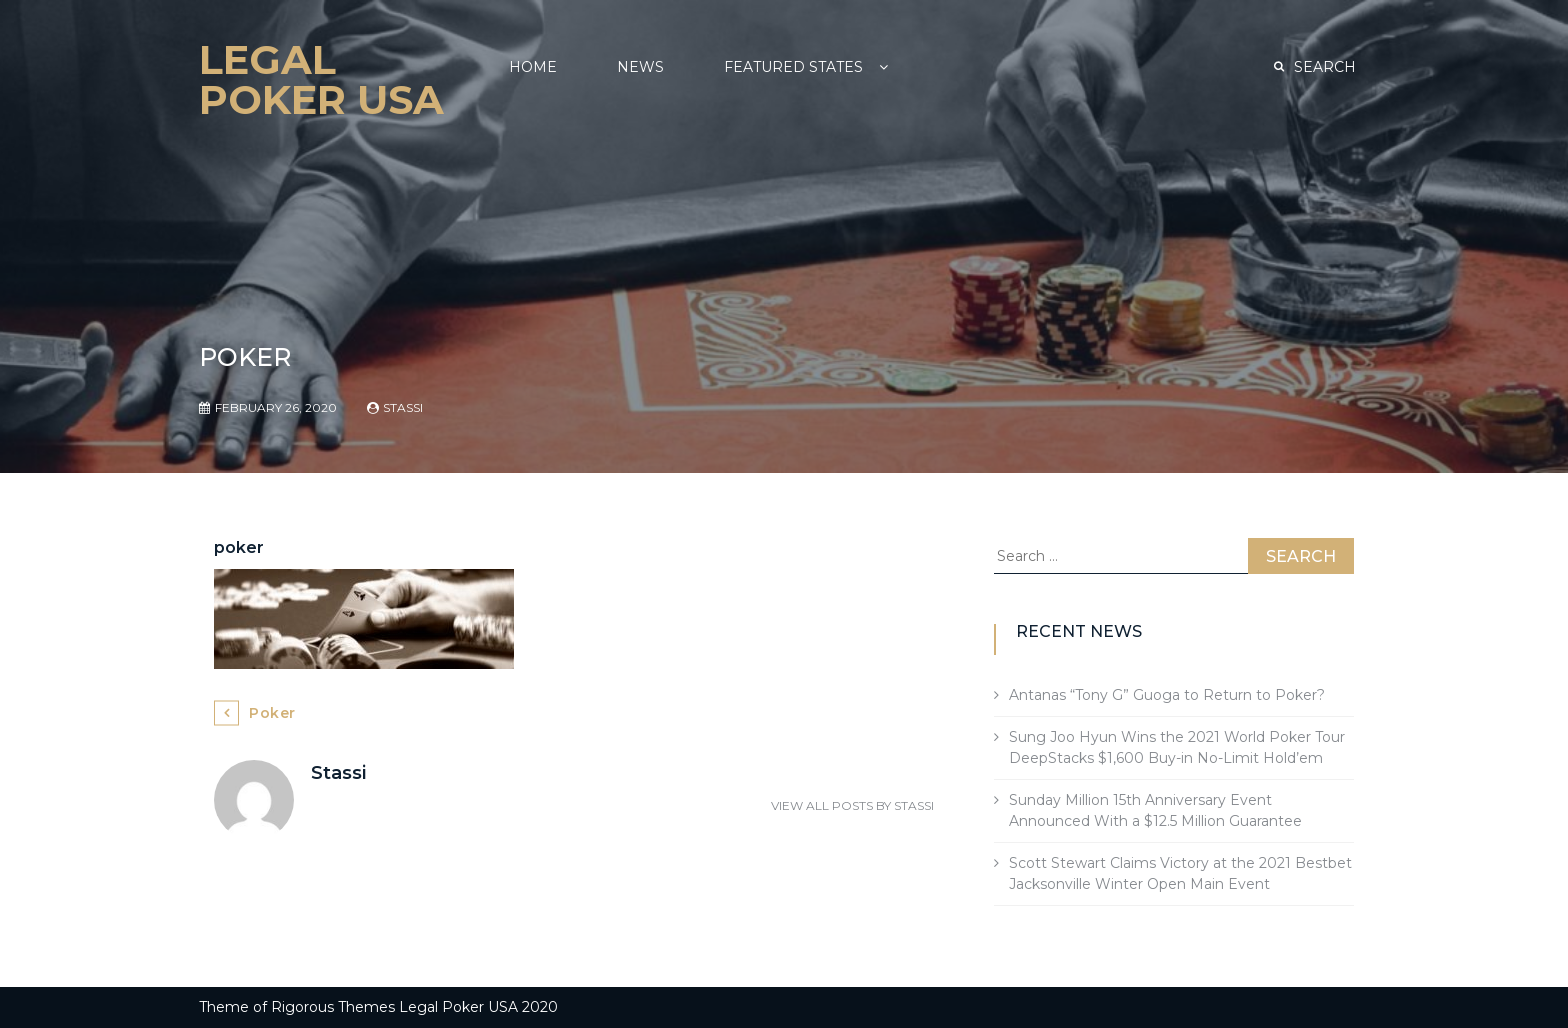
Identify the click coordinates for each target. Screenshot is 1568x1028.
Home (533, 67)
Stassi (403, 407)
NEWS (640, 67)
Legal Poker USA (321, 79)
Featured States (793, 67)
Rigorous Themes (333, 1007)
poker (272, 713)
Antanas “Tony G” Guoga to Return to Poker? (1167, 695)
